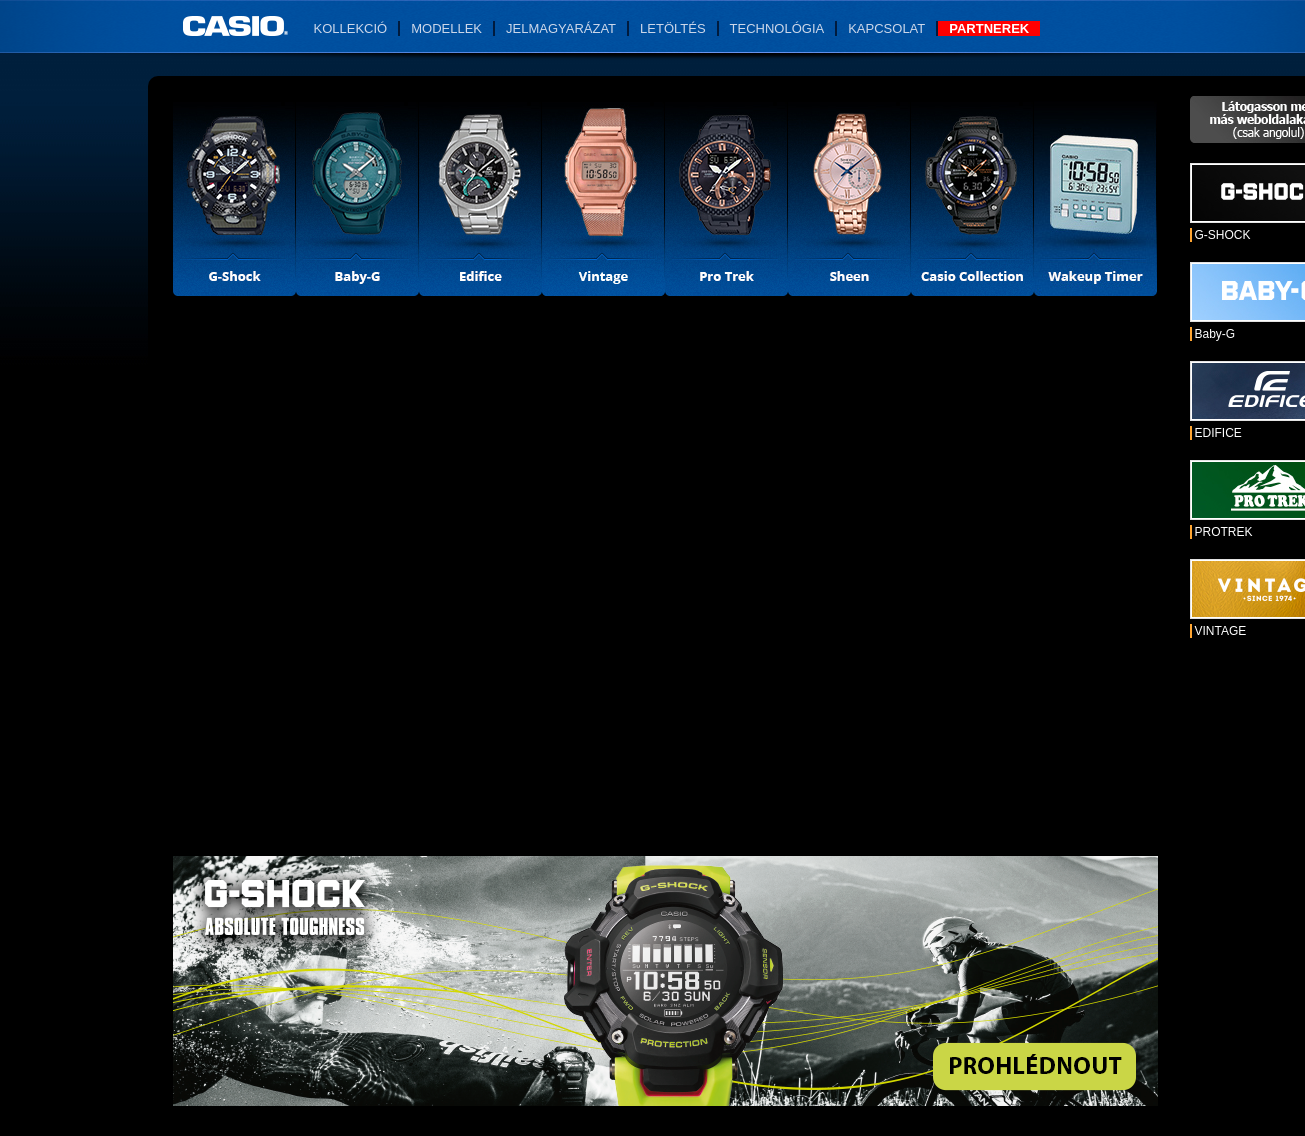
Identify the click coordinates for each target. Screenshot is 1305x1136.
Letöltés (673, 28)
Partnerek (989, 28)
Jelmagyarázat (561, 28)
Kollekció (351, 28)
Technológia (777, 28)
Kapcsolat (886, 28)
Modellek (446, 28)
